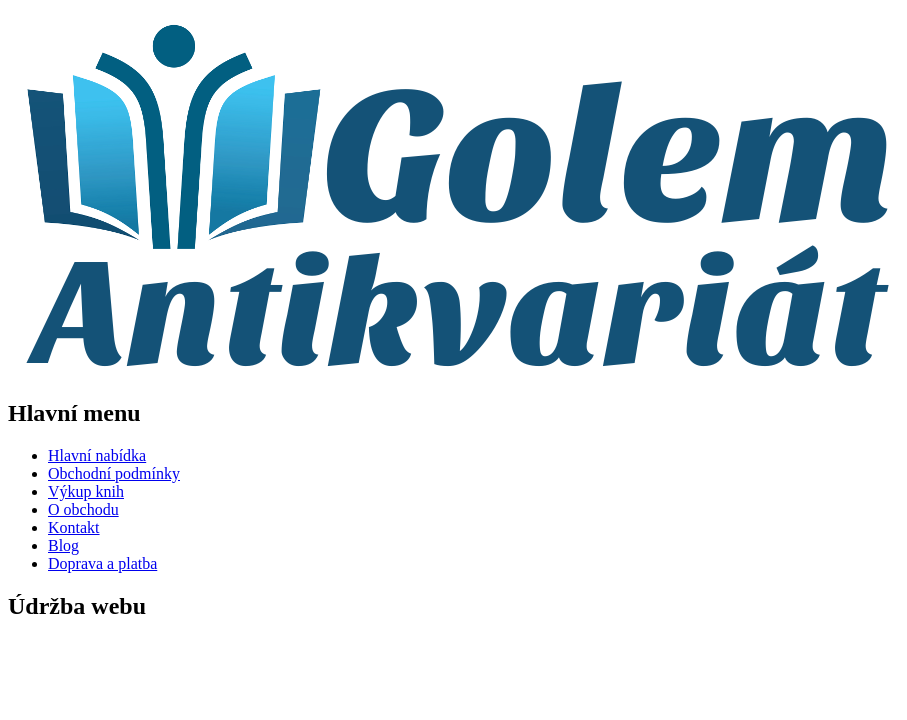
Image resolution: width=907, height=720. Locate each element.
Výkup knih (86, 491)
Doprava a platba (102, 563)
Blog (63, 545)
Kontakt (74, 527)
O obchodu (83, 509)
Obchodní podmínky (114, 473)
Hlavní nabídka (97, 455)
